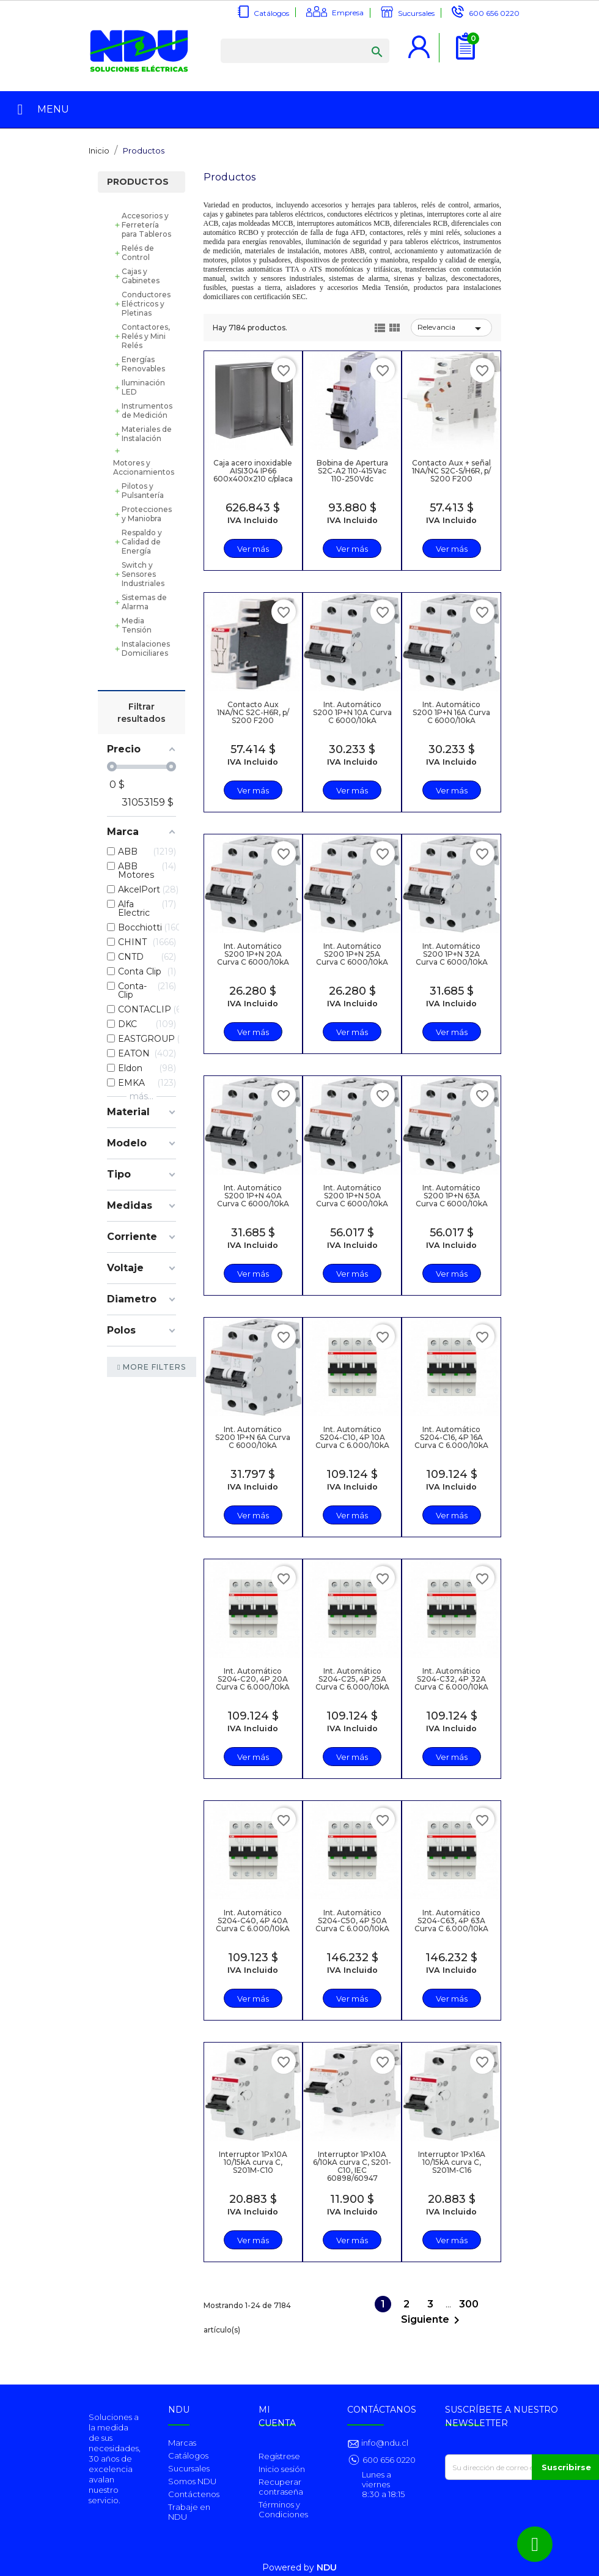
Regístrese (279, 2456)
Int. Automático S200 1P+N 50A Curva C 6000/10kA (352, 1195)
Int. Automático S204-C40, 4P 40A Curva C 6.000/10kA (253, 1920)
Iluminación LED (143, 387)
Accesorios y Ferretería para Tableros (146, 225)
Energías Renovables (143, 364)
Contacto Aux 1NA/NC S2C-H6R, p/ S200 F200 (253, 712)
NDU (327, 2567)
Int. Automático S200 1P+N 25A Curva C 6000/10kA (352, 954)
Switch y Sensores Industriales (143, 574)
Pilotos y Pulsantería (143, 490)
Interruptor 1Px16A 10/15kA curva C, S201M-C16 (451, 2162)
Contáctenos (193, 2494)
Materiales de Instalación (147, 434)
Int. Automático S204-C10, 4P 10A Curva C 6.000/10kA (352, 1437)
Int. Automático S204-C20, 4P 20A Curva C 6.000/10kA (253, 1678)
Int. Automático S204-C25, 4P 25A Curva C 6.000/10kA (352, 1678)
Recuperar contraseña (281, 2486)
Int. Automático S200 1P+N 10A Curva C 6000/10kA (352, 712)
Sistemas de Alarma (144, 602)
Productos (138, 182)
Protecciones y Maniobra (147, 514)
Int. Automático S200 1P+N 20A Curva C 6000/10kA (253, 954)
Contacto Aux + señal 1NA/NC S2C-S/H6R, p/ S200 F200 (451, 470)
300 (469, 2304)
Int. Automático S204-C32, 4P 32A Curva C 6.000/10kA (451, 1678)
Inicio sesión (282, 2469)
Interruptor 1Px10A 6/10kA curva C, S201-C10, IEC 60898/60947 (352, 2166)
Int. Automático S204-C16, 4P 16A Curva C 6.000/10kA (451, 1437)
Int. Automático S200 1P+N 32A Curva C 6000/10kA (452, 954)
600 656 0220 (494, 13)
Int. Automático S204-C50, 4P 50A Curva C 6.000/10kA (352, 1920)
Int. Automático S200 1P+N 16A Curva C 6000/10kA (451, 712)
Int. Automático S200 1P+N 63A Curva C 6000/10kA (452, 1195)
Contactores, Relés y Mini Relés (146, 336)
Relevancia (451, 328)
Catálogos (271, 13)
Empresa (348, 12)
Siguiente (432, 2320)
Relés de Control (138, 252)
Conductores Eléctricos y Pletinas (146, 303)
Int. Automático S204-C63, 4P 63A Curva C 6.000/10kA (451, 1920)
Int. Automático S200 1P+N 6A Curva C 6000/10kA (252, 1437)
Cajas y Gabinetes (141, 276)
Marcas (182, 2443)
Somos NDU (192, 2481)
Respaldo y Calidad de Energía (142, 541)
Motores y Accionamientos (143, 467)
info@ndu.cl (383, 2443)
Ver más (253, 549)
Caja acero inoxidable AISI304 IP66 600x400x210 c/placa (253, 470)
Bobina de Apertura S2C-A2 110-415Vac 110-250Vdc (352, 470)
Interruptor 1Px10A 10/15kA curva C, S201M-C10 (253, 2162)
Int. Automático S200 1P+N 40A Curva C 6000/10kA (253, 1195)
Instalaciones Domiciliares (146, 648)
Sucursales (416, 13)
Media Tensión (137, 625)
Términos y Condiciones (283, 2509)
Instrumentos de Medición (147, 410)
